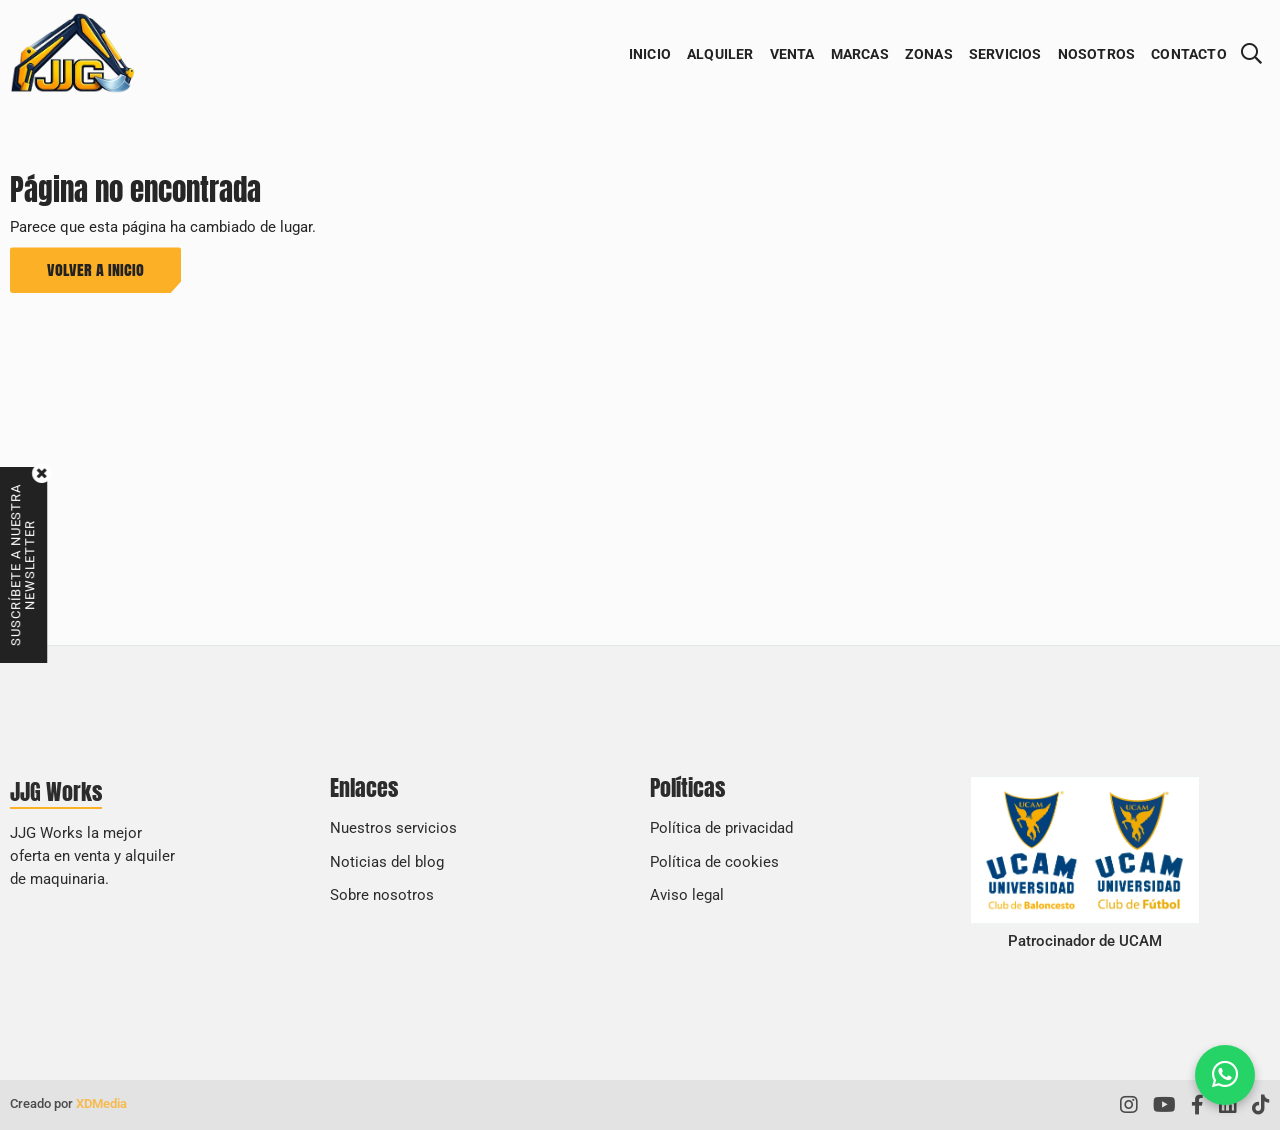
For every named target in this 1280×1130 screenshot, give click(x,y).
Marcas (860, 54)
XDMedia (101, 1103)
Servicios (1005, 54)
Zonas (929, 54)
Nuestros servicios (393, 828)
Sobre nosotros (382, 895)
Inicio (650, 54)
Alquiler (720, 54)
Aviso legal (687, 895)
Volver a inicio (95, 269)
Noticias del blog (387, 862)
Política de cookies (714, 862)
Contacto (1189, 54)
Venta (792, 54)
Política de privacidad (721, 828)
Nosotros (1097, 54)
